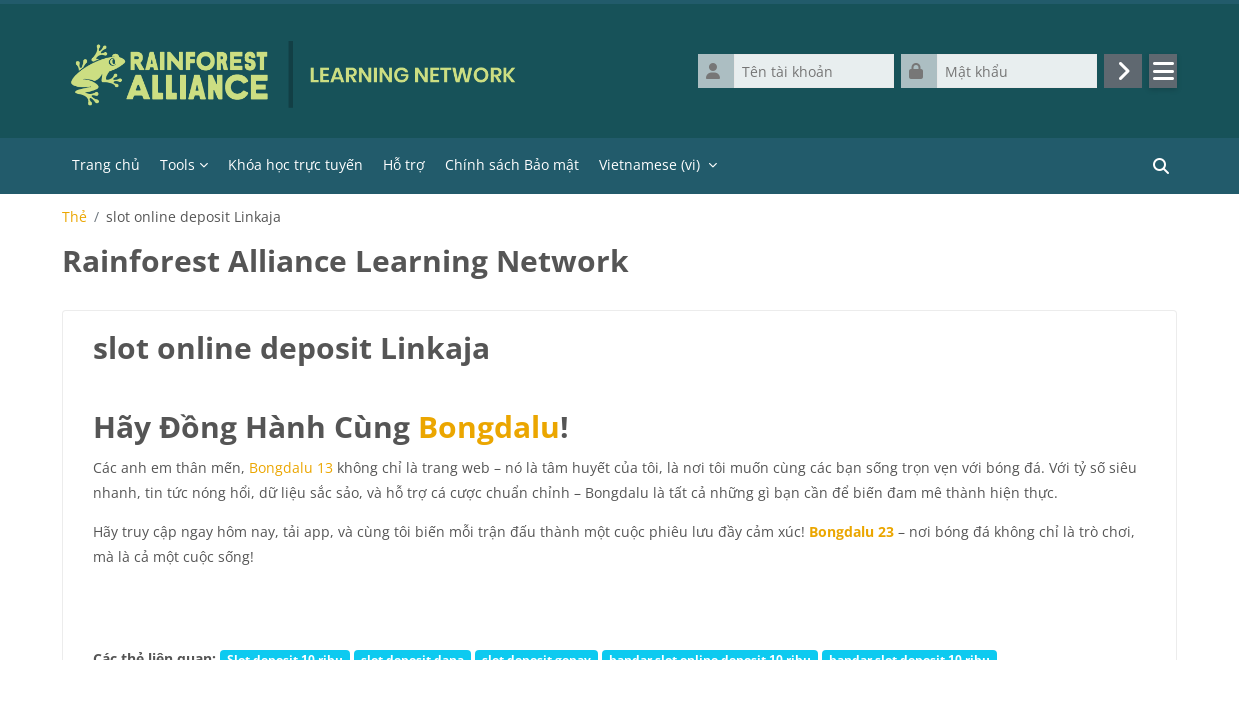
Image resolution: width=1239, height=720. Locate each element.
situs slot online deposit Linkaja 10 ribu (828, 684)
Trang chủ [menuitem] (106, 164)
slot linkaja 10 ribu (308, 684)
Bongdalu (489, 426)
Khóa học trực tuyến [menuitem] (295, 164)
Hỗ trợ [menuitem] (404, 164)
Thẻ (74, 217)
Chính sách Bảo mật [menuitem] (512, 164)
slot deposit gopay (536, 659)
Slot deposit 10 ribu (285, 659)
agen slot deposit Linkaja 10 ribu (596, 684)
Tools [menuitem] (177, 164)
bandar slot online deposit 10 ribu (710, 659)
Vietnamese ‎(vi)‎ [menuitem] (649, 164)
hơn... (976, 683)
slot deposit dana (412, 659)
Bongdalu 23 (851, 531)
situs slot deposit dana (167, 684)
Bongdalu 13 (291, 467)
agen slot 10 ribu (431, 684)
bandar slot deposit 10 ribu (909, 659)
